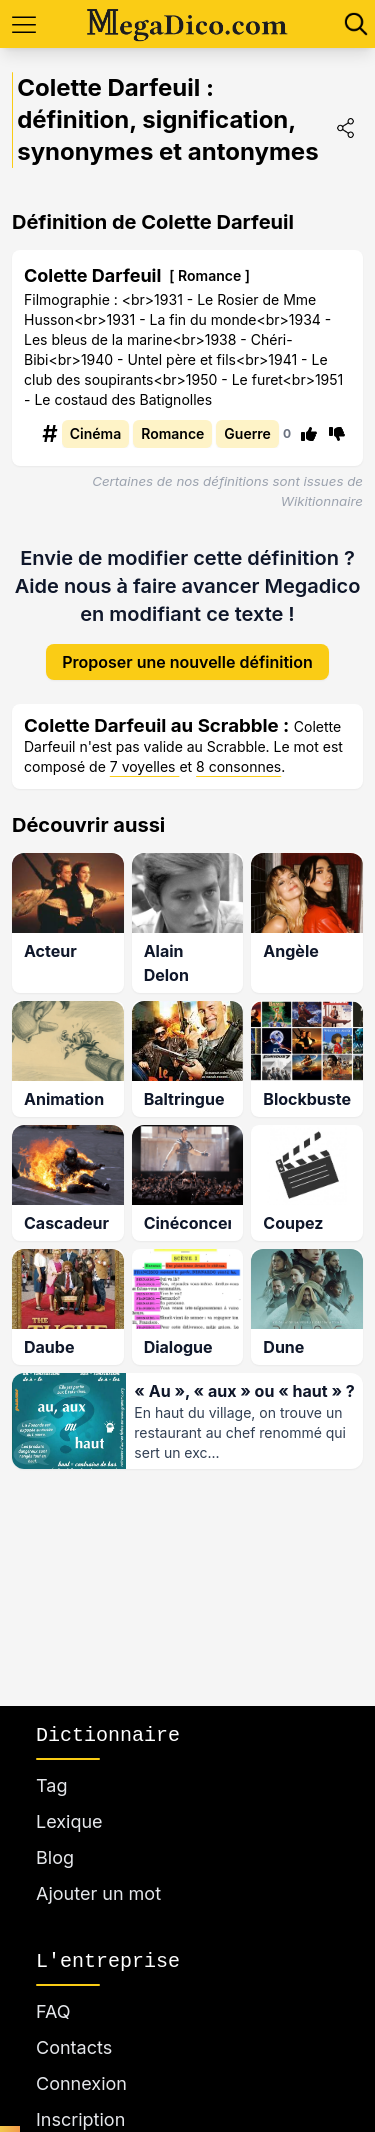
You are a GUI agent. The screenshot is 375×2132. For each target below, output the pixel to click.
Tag (51, 1785)
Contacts (74, 2047)
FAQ (53, 2011)
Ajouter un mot (98, 1893)
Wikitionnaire (322, 501)
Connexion (81, 2083)
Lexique (69, 1821)
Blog (55, 1857)
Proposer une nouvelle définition (187, 646)
